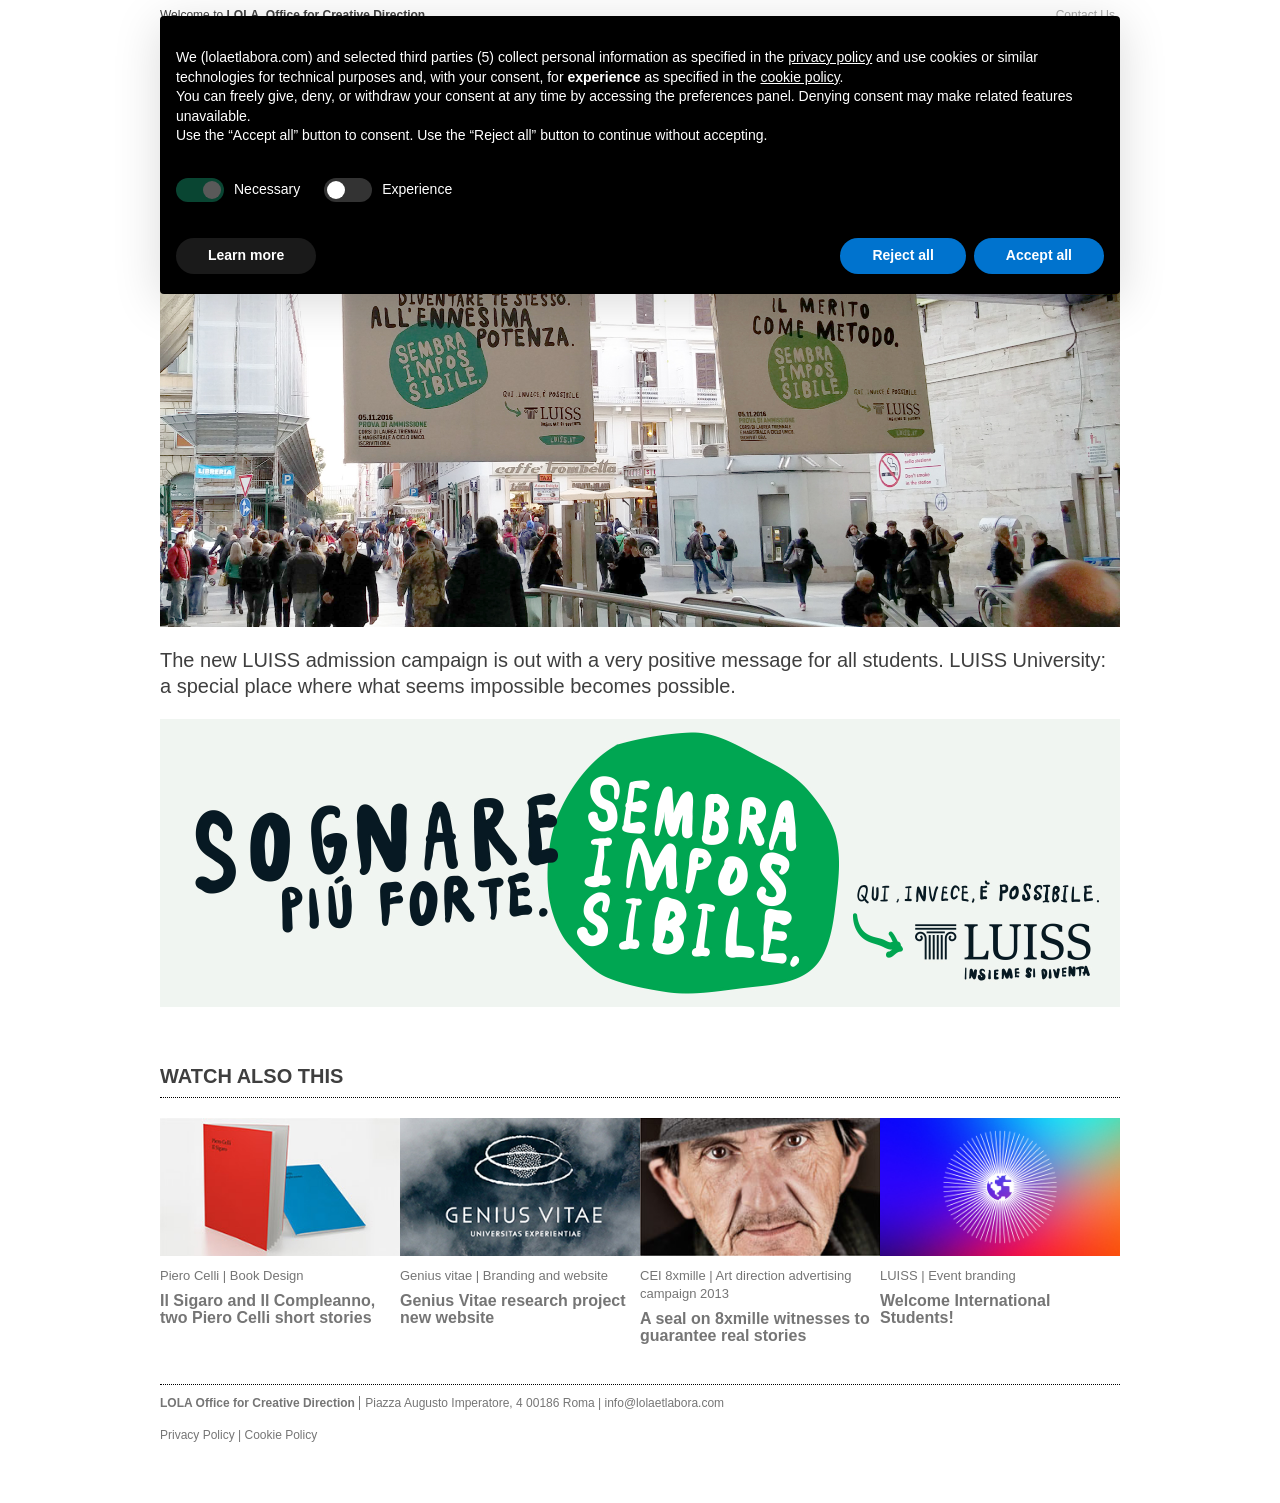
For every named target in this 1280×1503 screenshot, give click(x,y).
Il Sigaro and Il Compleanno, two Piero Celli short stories (267, 1309)
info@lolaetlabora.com (665, 1403)
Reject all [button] (902, 255)
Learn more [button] (246, 255)
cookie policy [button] (799, 77)
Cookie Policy (280, 1435)
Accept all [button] (1039, 255)
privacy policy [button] (830, 57)
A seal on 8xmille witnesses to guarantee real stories (755, 1327)
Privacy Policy (197, 1435)
